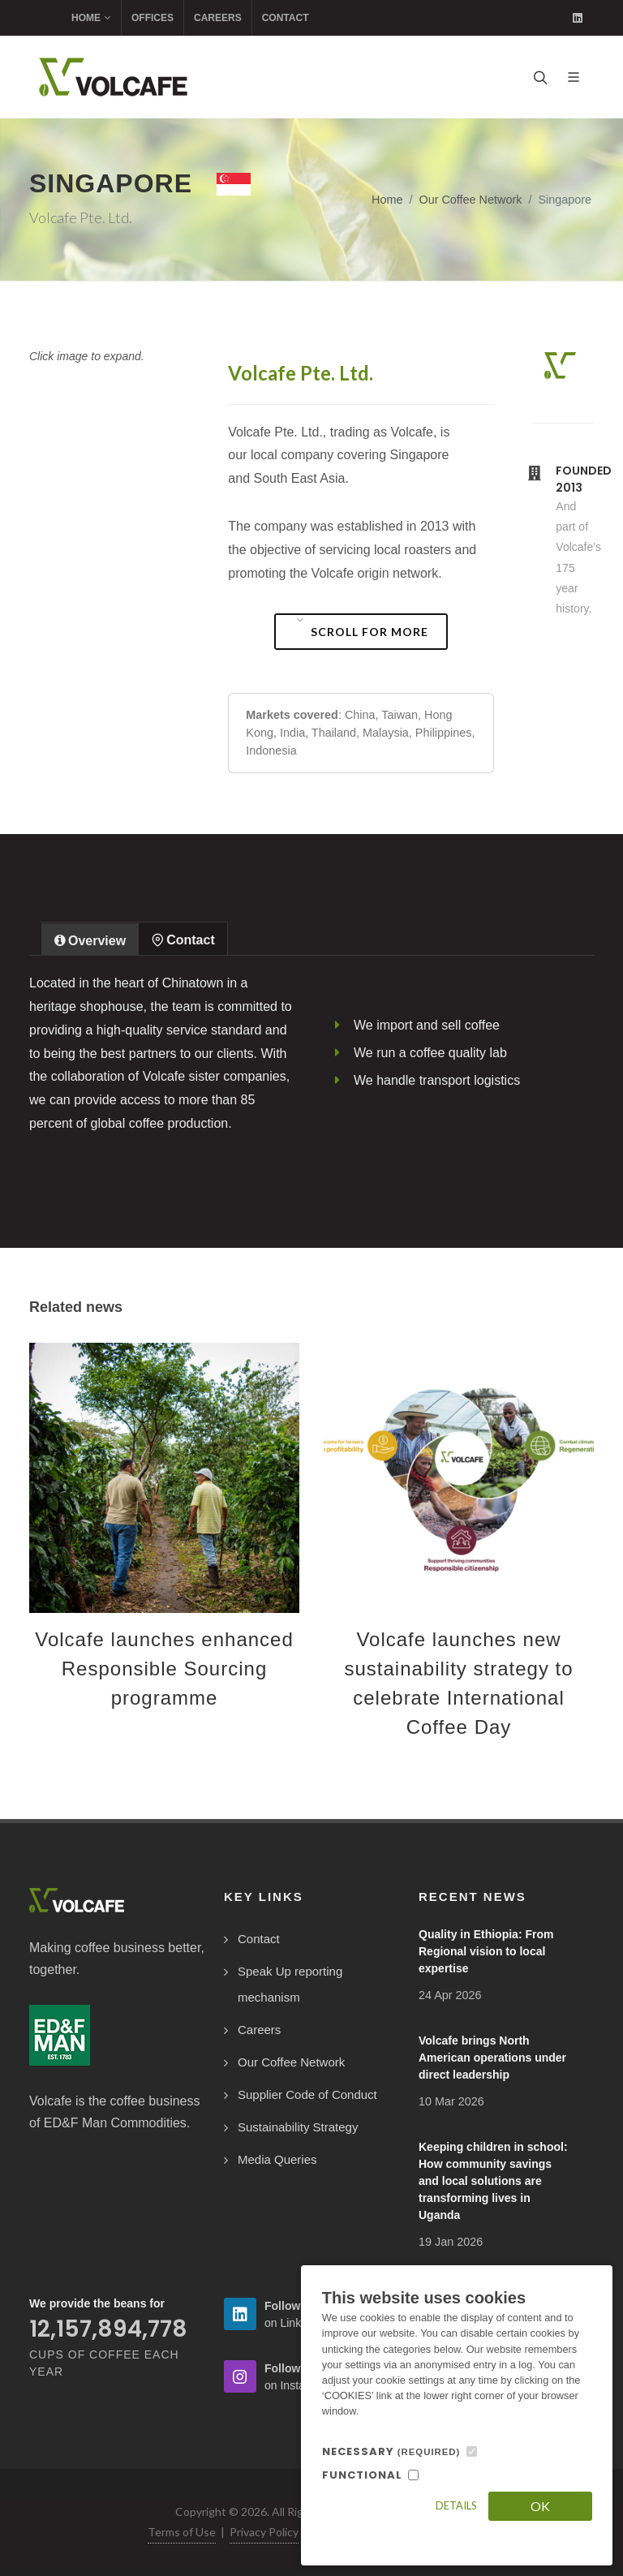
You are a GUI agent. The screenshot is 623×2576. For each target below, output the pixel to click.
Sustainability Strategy (298, 2127)
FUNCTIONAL (362, 2475)
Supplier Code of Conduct (307, 2094)
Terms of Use (182, 2532)
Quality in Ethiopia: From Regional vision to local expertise (486, 1951)
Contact (285, 18)
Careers (218, 18)
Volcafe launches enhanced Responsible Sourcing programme (164, 1668)
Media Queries (277, 2159)
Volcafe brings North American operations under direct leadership (492, 2057)
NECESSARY (391, 2451)
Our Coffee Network (470, 199)
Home (91, 18)
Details (456, 2505)
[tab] (90, 938)
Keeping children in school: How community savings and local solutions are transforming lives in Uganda (493, 2180)
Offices (152, 18)
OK (540, 2506)
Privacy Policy (264, 2532)
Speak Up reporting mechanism (290, 1984)
